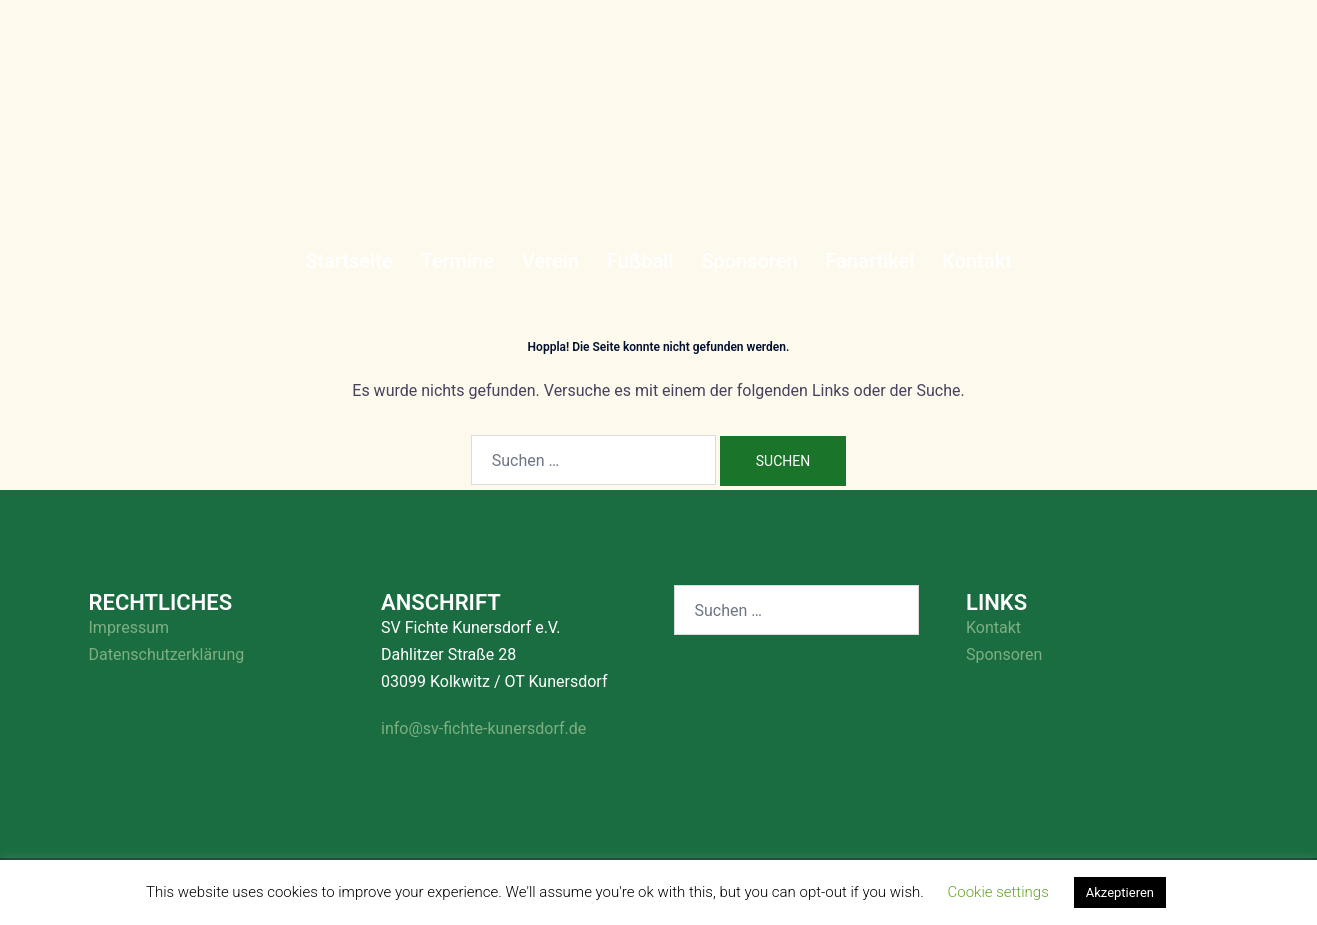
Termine (457, 261)
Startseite (348, 261)
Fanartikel (870, 261)
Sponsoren (749, 261)
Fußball (640, 261)
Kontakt (976, 261)
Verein (550, 261)
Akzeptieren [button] (1120, 892)
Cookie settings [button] (998, 892)
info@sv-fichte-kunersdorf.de (483, 728)
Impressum (129, 627)
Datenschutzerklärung (167, 654)
